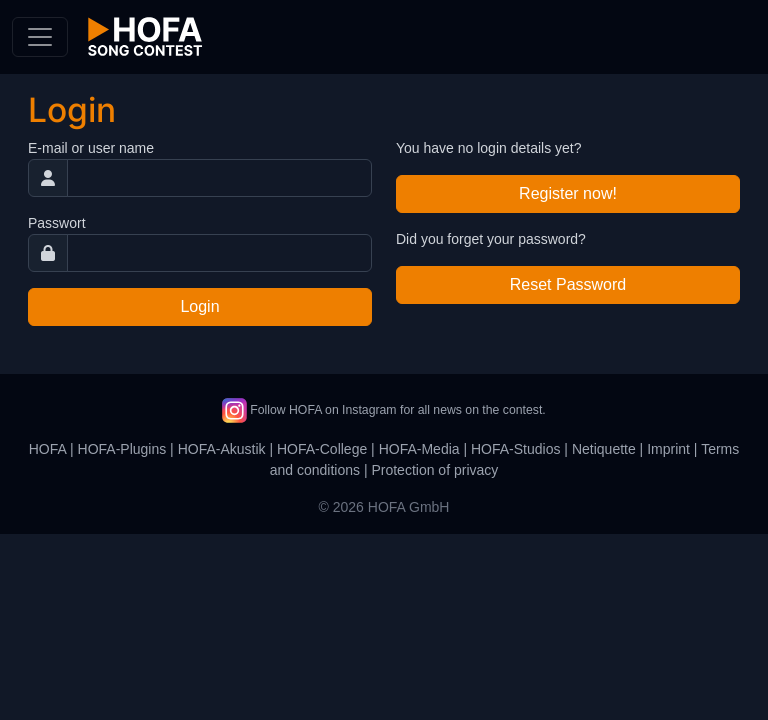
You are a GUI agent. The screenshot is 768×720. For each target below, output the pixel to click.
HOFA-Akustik (222, 449)
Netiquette (604, 449)
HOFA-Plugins (122, 449)
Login (199, 306)
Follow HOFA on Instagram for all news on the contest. (383, 410)
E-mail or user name (91, 148)
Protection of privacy (434, 470)
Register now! (568, 193)
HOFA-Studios (515, 449)
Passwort (57, 223)
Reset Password (568, 284)
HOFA (47, 449)
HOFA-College (322, 449)
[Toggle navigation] (40, 37)
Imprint (668, 449)
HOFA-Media (419, 449)
